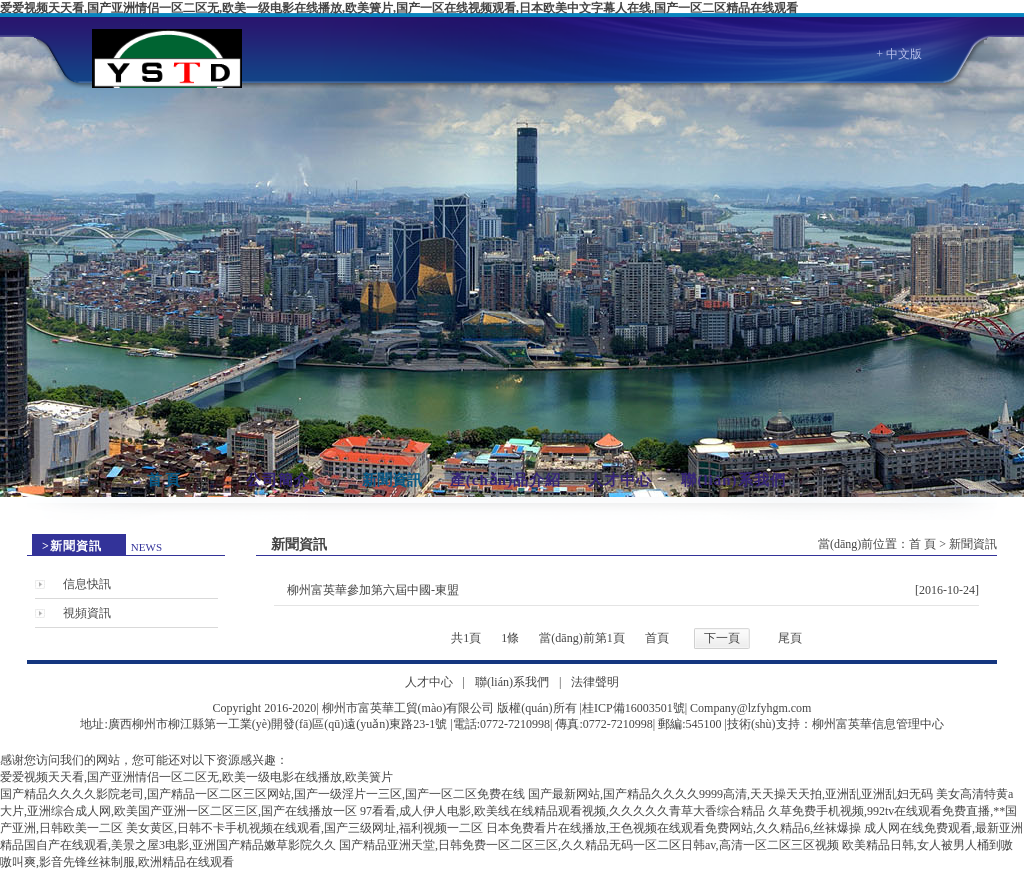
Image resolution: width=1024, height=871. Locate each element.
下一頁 (722, 638)
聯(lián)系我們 (733, 480)
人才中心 (620, 480)
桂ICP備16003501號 (633, 708)
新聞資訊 (392, 480)
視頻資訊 (87, 613)
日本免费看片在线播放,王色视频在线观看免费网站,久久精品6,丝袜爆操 (673, 828)
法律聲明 (595, 682)
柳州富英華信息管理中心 (878, 724)
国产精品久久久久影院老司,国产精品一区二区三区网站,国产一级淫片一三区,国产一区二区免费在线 (262, 794)
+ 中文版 (899, 54)
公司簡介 (278, 480)
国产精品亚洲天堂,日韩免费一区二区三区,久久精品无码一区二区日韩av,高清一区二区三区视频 (589, 845)
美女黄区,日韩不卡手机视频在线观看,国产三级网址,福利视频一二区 (304, 828)
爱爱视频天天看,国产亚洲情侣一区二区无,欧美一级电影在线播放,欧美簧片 (196, 777)
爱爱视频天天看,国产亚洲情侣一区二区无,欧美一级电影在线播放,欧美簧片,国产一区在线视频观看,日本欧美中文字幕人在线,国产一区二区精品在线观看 (399, 8)
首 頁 (164, 480)
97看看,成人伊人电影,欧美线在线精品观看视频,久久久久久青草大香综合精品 (562, 811)
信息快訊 (87, 584)
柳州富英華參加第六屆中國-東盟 (373, 590)
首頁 (657, 638)
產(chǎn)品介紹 (505, 480)
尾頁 (790, 638)
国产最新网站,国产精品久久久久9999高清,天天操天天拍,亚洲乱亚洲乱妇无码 (730, 794)
